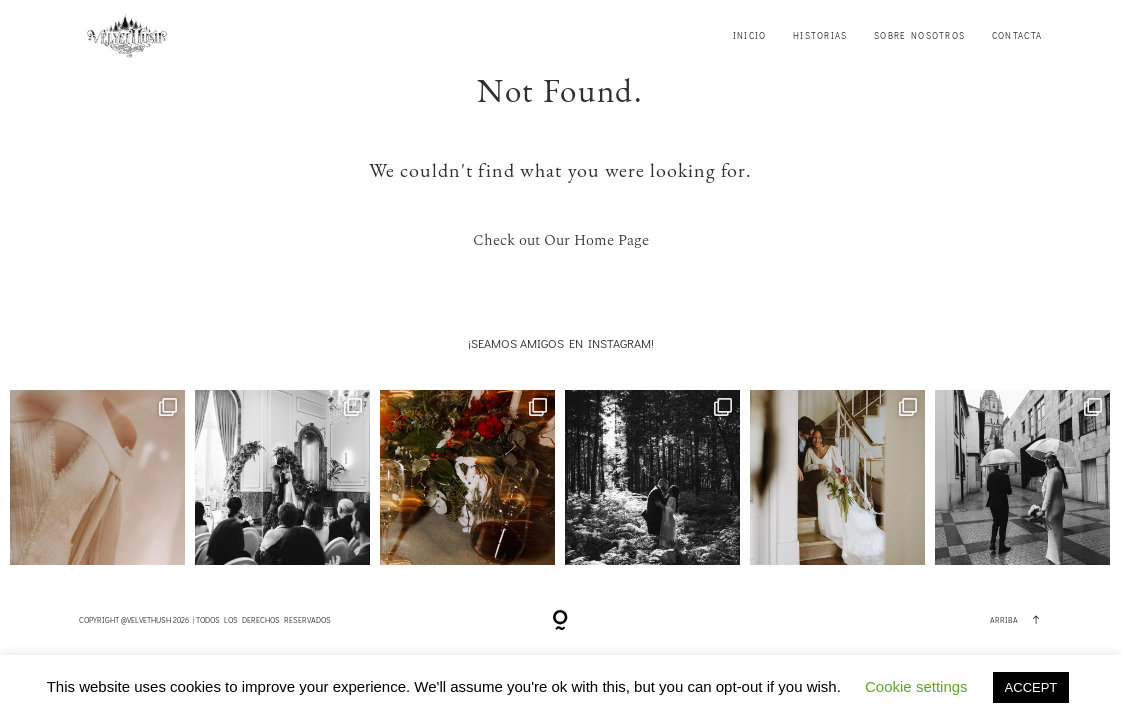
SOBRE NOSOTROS (919, 35)
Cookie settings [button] (916, 686)
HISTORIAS (820, 35)
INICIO (750, 35)
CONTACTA (1017, 35)
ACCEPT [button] (1031, 687)
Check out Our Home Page (561, 240)
